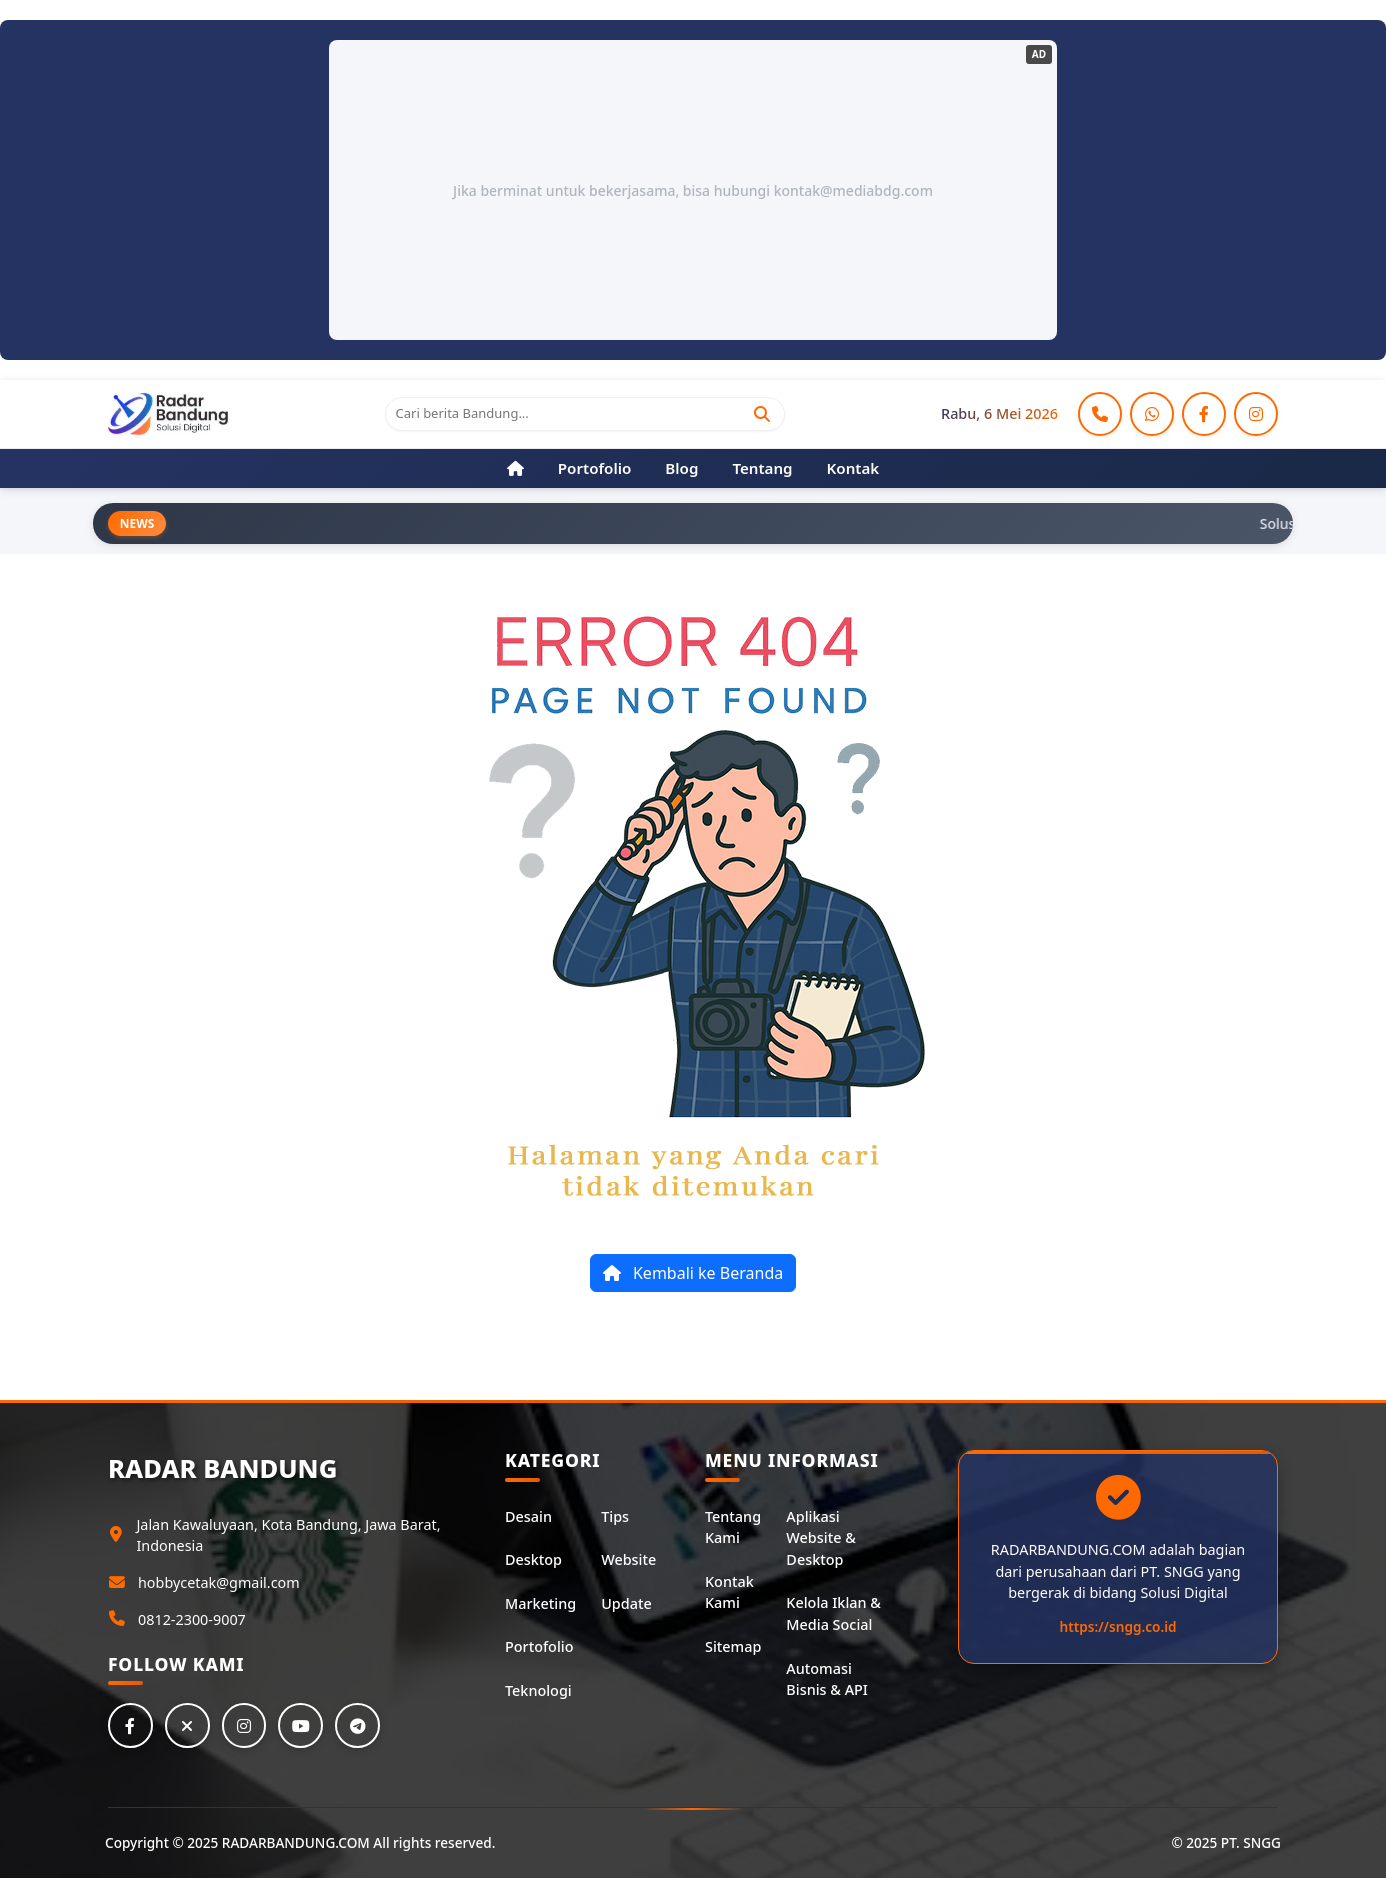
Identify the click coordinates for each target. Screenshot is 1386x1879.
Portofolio (539, 1647)
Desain (528, 1516)
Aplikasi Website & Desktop (820, 1538)
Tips (615, 1516)
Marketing (540, 1603)
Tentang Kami (733, 1527)
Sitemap (733, 1646)
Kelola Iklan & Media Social (833, 1614)
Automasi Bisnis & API (827, 1679)
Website (628, 1560)
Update (626, 1603)
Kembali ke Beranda (693, 1274)
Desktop (533, 1560)
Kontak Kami (729, 1592)
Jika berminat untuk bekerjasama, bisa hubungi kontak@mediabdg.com (693, 190)
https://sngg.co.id (1118, 1626)
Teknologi (538, 1690)
